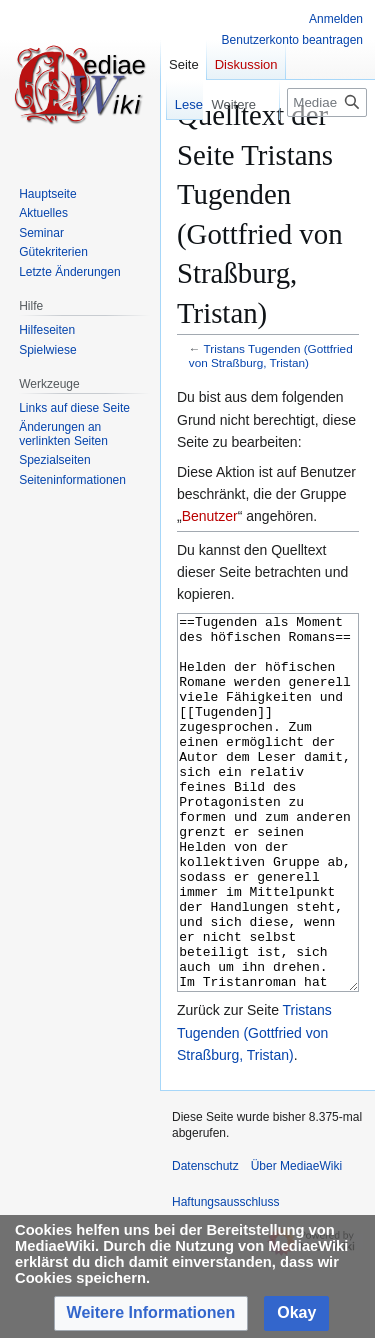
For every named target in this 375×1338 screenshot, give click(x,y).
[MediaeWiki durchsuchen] (327, 102)
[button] (151, 1313)
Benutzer (210, 516)
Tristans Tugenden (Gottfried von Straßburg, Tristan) (271, 355)
